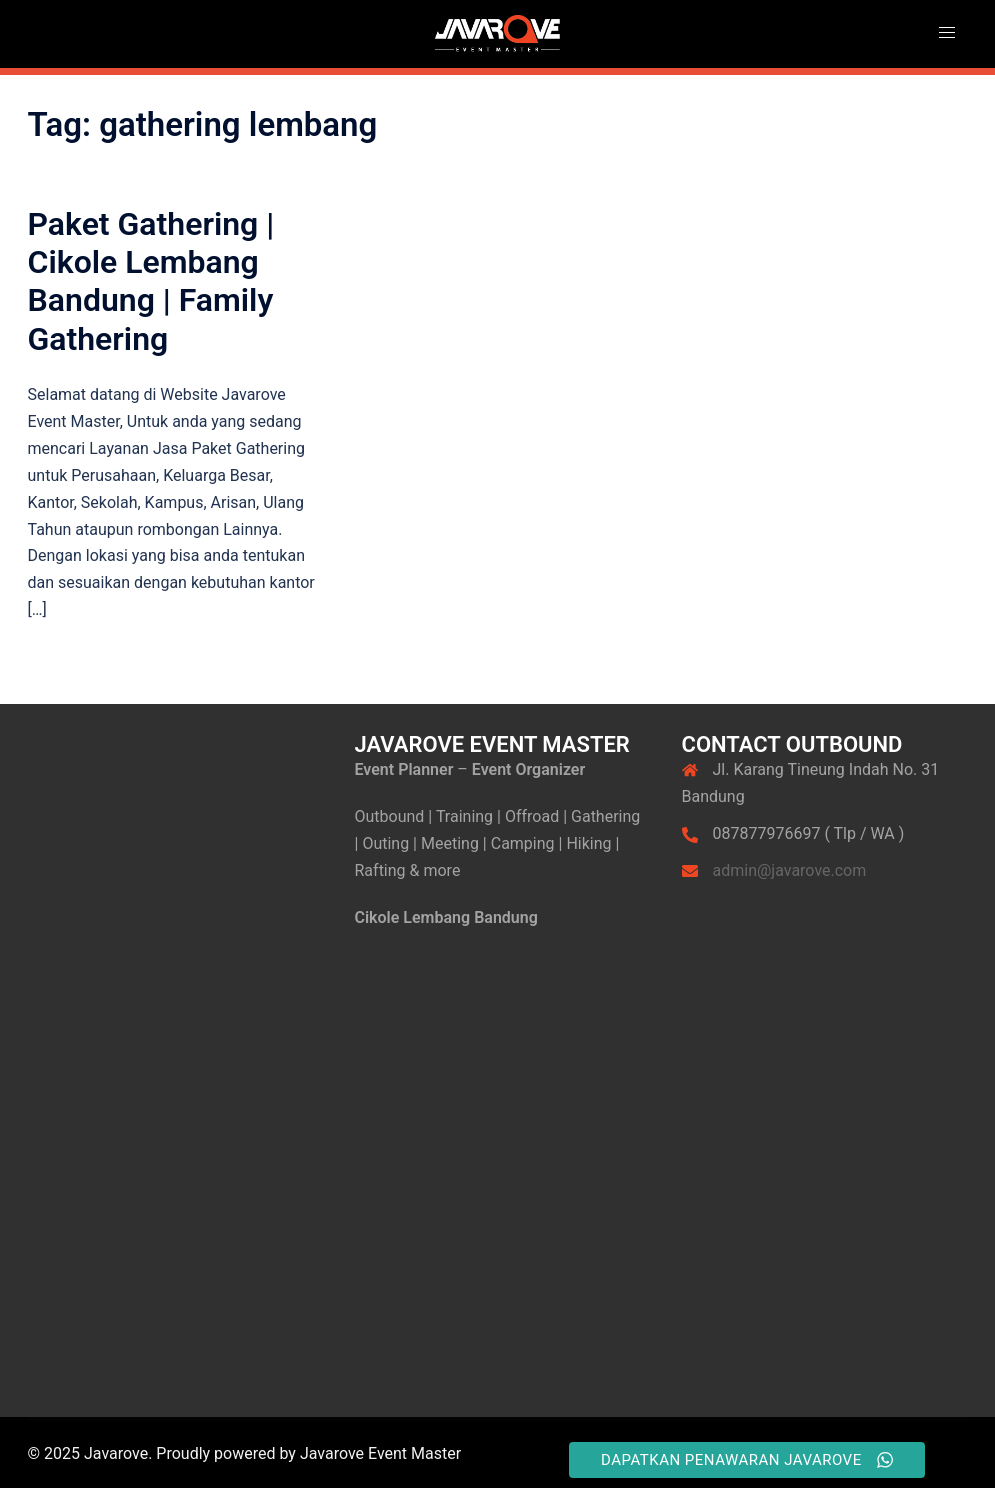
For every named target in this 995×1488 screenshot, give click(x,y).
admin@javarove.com (790, 870)
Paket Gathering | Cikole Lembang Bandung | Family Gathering (151, 281)
